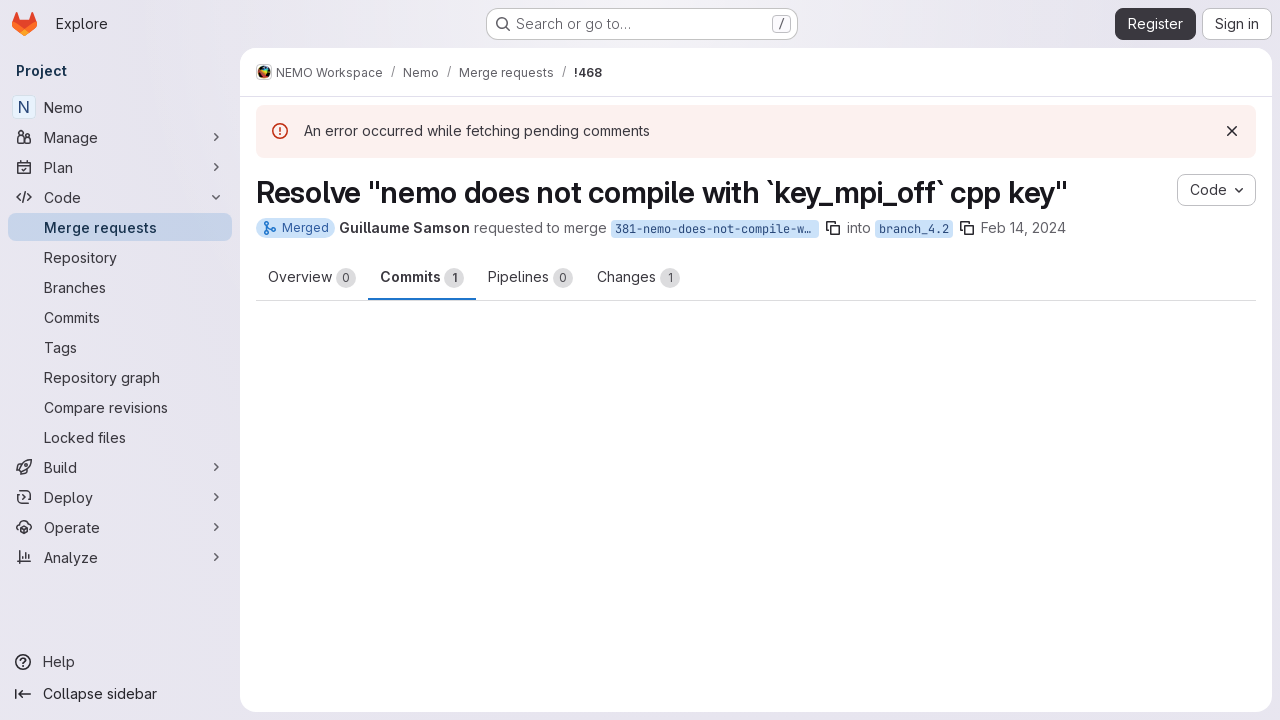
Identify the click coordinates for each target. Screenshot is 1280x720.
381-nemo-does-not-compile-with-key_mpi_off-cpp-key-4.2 (717, 229)
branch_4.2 (914, 229)
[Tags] (120, 347)
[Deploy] (120, 497)
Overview (312, 278)
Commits (422, 278)
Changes (638, 278)
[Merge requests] (120, 227)
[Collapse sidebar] (120, 694)
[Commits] (120, 317)
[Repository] (120, 257)
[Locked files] (120, 437)
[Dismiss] (1232, 131)
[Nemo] (120, 107)
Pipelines (530, 278)
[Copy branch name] (833, 228)
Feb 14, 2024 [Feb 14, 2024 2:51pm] (1023, 227)
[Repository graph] (120, 377)
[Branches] (120, 287)
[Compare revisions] (120, 407)
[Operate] (120, 527)
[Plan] (120, 167)
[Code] (120, 197)
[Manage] (120, 137)
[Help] (120, 662)
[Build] (120, 467)
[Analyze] (120, 557)
